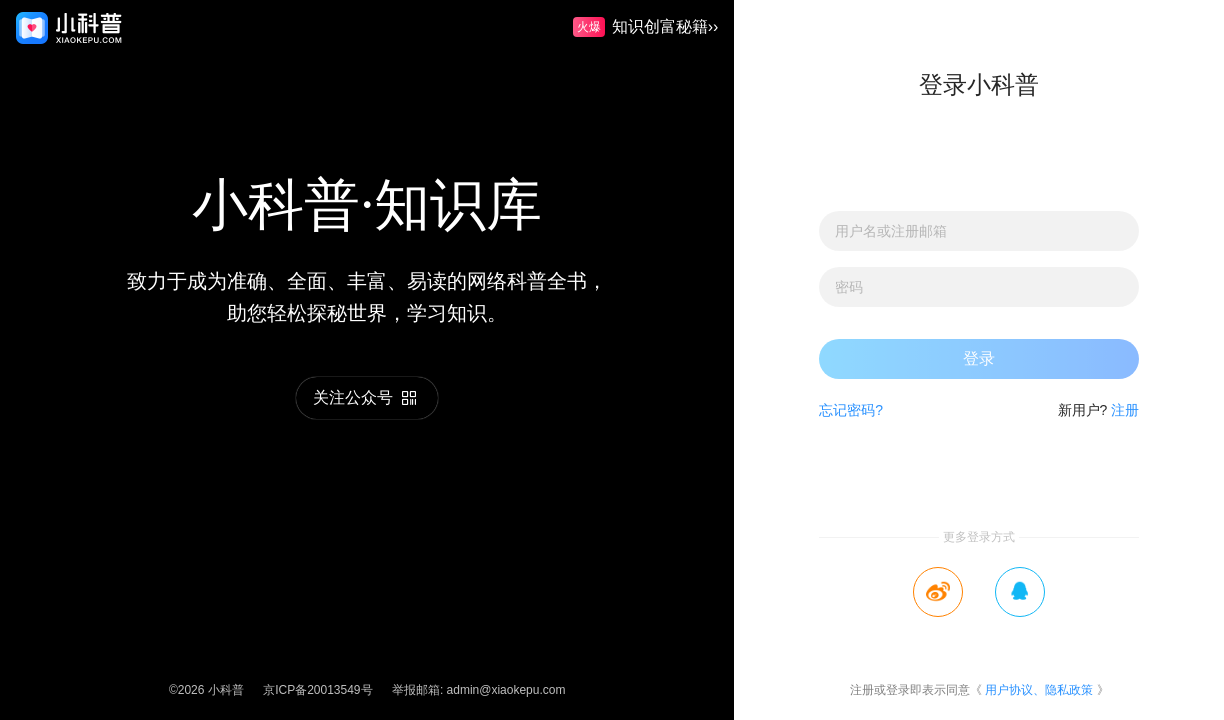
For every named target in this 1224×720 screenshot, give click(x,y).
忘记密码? (851, 410)
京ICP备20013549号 (317, 690)
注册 (1125, 410)
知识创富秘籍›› (645, 28)
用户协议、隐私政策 (1039, 690)
